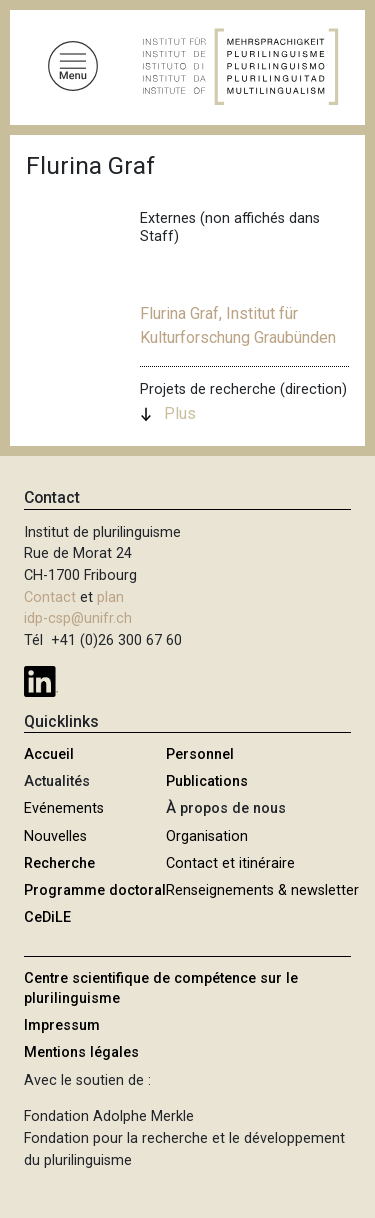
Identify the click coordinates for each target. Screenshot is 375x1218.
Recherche (59, 863)
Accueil (49, 754)
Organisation (207, 836)
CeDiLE (47, 917)
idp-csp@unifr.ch (78, 618)
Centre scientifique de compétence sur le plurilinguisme (161, 988)
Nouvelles (55, 836)
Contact (50, 597)
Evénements (64, 808)
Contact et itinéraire (230, 863)
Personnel (200, 754)
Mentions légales (81, 1052)
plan (110, 597)
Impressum (62, 1025)
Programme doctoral (95, 890)
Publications (207, 781)
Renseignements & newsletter (262, 890)
